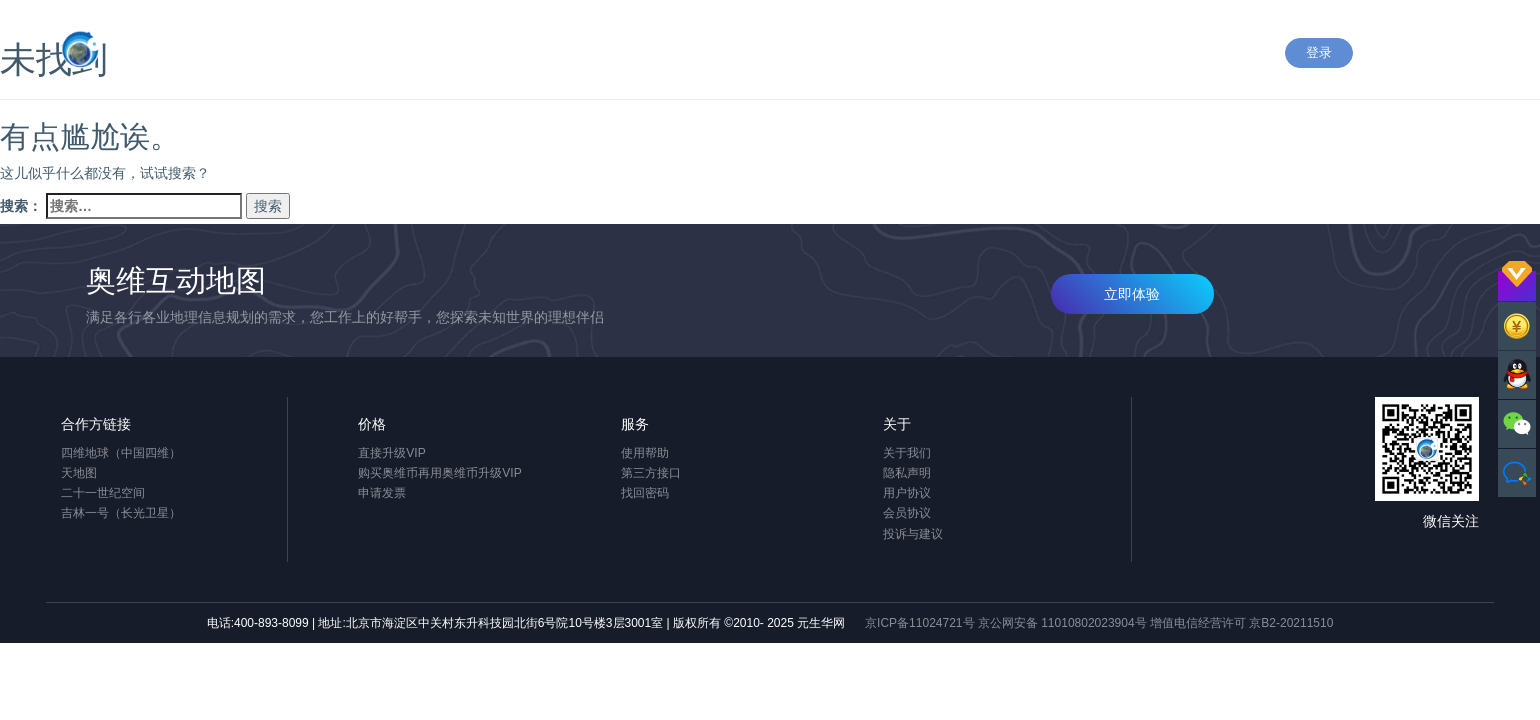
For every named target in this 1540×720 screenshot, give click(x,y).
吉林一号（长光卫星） (121, 513)
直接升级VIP (391, 453)
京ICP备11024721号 (919, 623)
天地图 (79, 473)
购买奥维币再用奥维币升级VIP (439, 473)
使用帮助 (645, 453)
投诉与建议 (913, 534)
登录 (1319, 52)
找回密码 (645, 493)
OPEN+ (1123, 55)
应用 (823, 55)
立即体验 (1132, 294)
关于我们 (907, 453)
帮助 (881, 55)
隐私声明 (907, 473)
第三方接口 (651, 473)
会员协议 (907, 513)
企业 (997, 55)
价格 (1055, 55)
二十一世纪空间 (103, 493)
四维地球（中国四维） (121, 453)
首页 (707, 55)
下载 (939, 55)
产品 (765, 55)
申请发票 (382, 493)
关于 (1192, 55)
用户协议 (907, 493)
